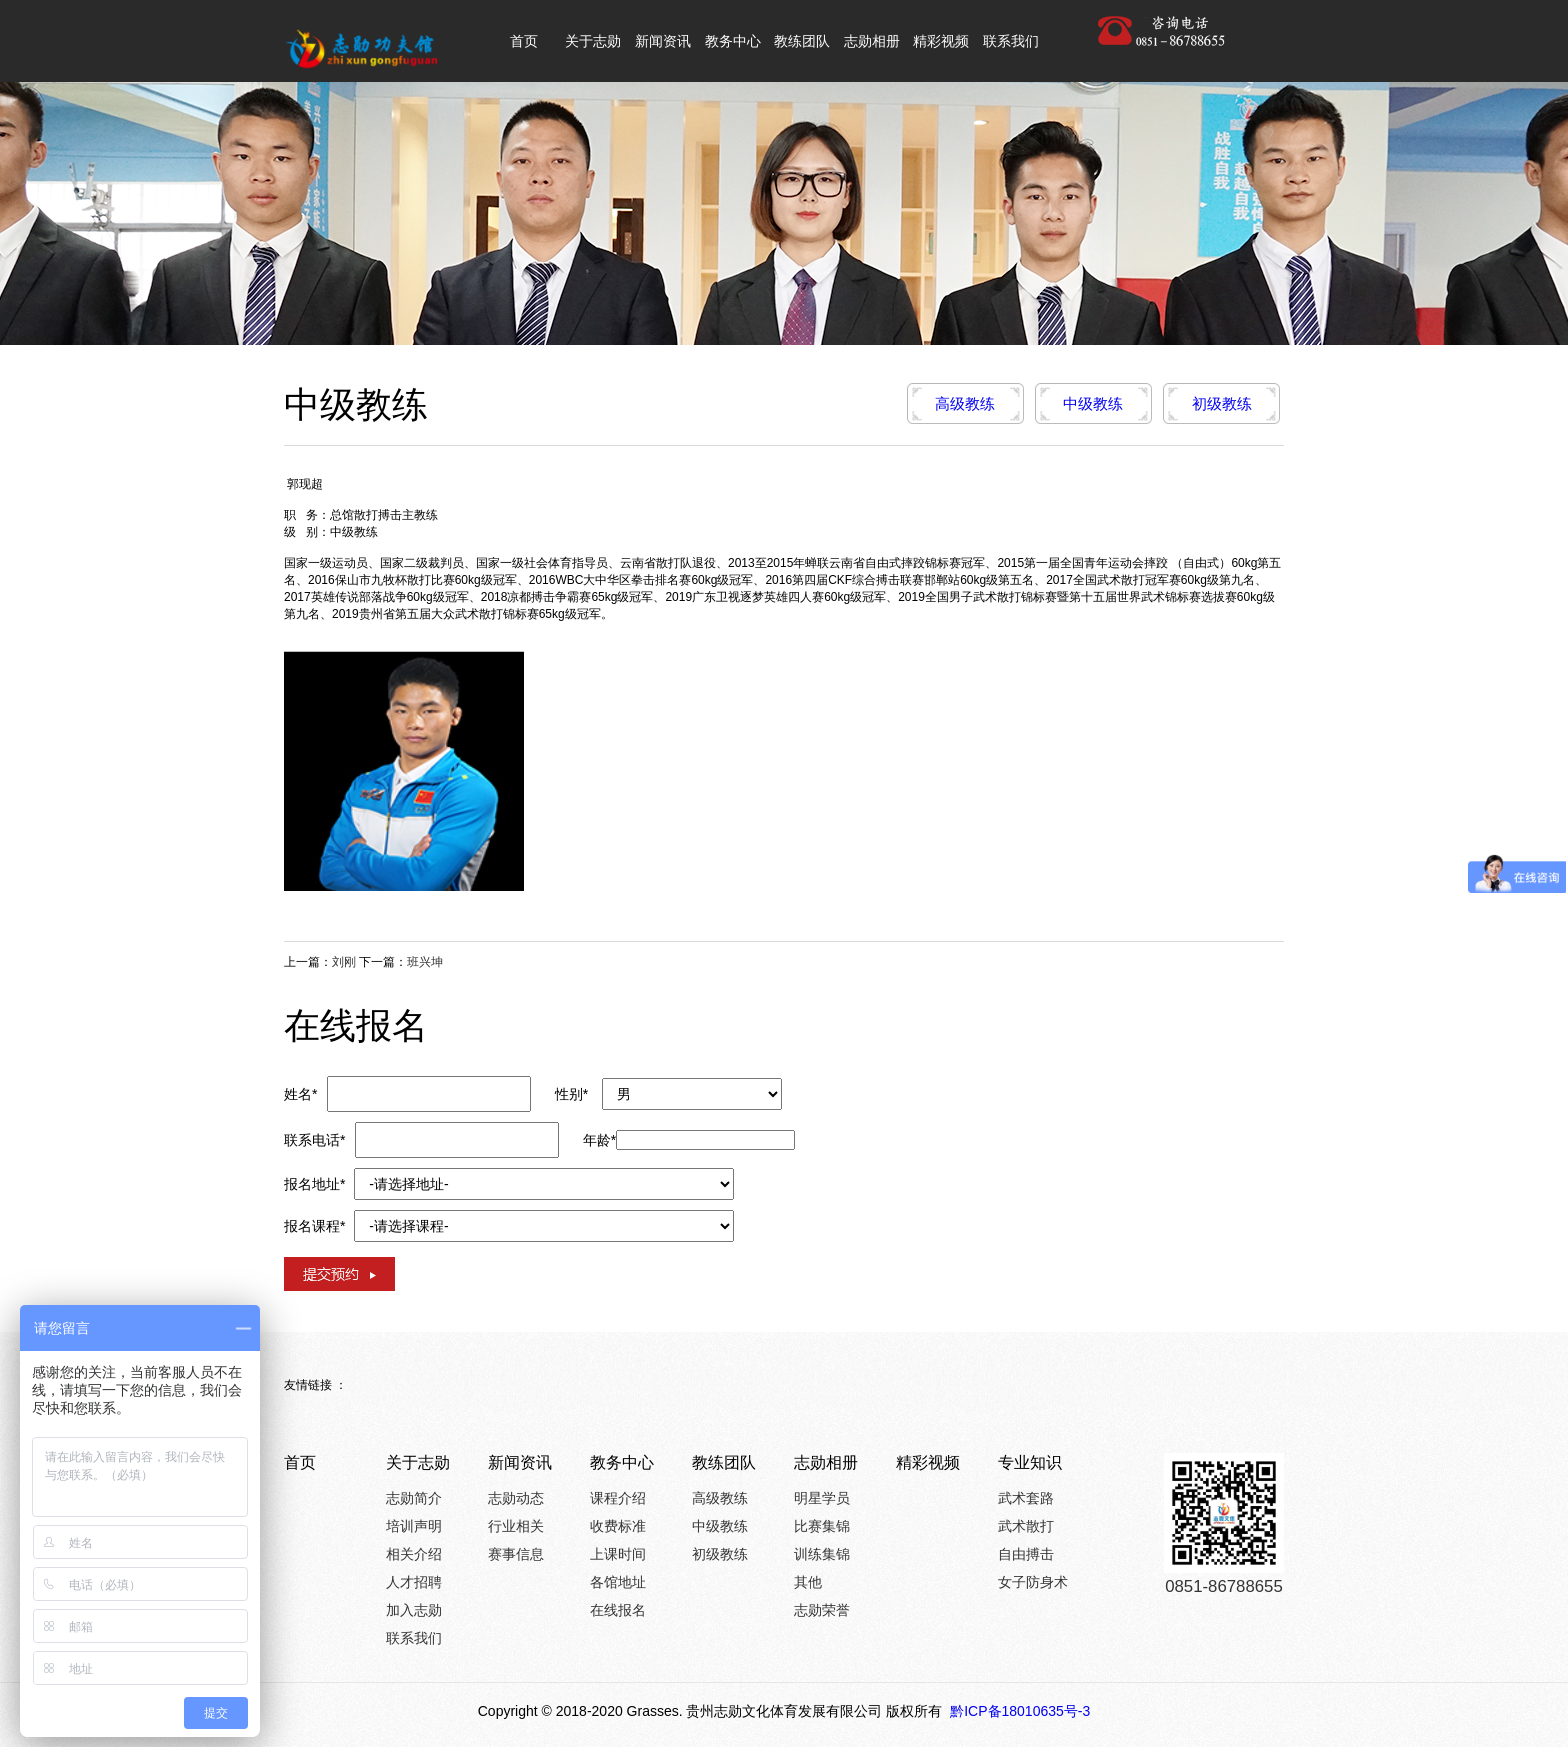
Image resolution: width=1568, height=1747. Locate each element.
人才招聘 (414, 1582)
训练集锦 (822, 1554)
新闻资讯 (520, 1462)
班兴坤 (425, 962)
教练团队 (724, 1462)
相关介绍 (414, 1554)
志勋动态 (516, 1498)
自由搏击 (1026, 1554)
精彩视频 (928, 1462)
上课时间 (618, 1554)
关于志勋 (418, 1462)
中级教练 (1093, 403)
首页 (300, 1462)
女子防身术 (1033, 1582)
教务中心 (622, 1462)
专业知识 (1030, 1462)
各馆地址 (618, 1582)
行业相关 (516, 1526)
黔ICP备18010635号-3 (1018, 1711)
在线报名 (618, 1610)
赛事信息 (516, 1554)
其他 (808, 1582)
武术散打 (1026, 1526)
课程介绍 (618, 1498)
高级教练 (965, 403)
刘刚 (344, 962)
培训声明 (414, 1526)
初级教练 (1222, 403)
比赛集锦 (822, 1526)
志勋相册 (826, 1462)
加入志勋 (414, 1610)
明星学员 (822, 1498)
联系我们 (414, 1638)
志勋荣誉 (822, 1610)
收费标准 (618, 1526)
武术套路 (1026, 1498)
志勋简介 (414, 1498)
